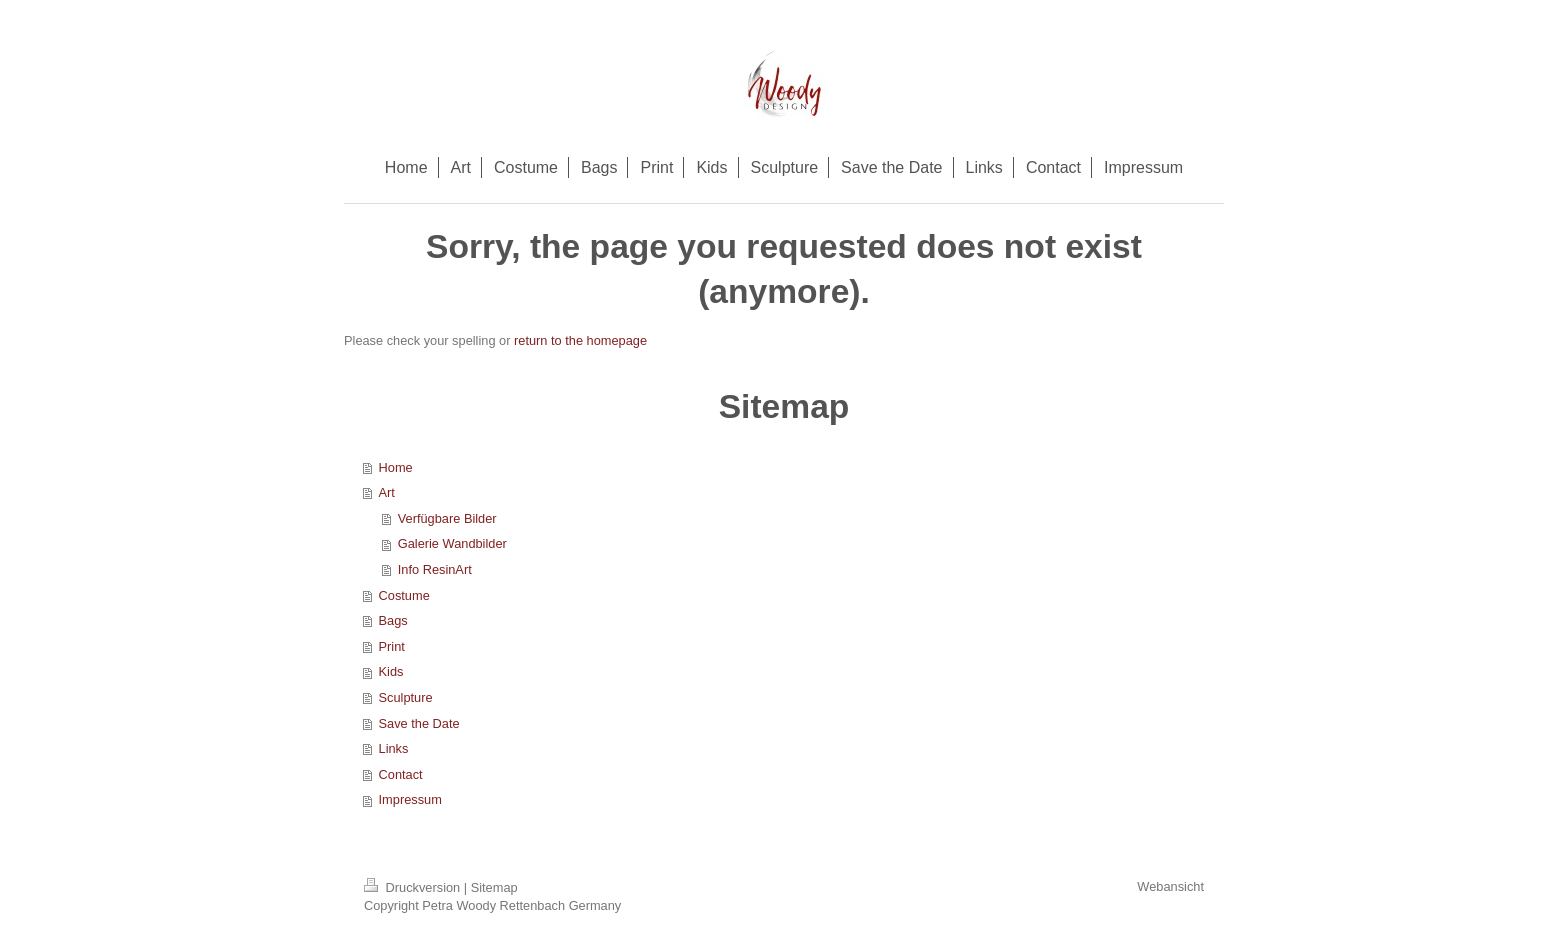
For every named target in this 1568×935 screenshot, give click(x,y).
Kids (391, 671)
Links (394, 748)
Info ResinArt (435, 569)
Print (392, 646)
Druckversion (414, 887)
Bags (393, 620)
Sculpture (406, 697)
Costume (404, 595)
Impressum (410, 799)
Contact (401, 774)
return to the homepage (580, 340)
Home (396, 467)
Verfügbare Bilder (447, 518)
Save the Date (419, 723)
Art (387, 492)
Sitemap (494, 887)
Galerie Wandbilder (452, 543)
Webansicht (1170, 886)
